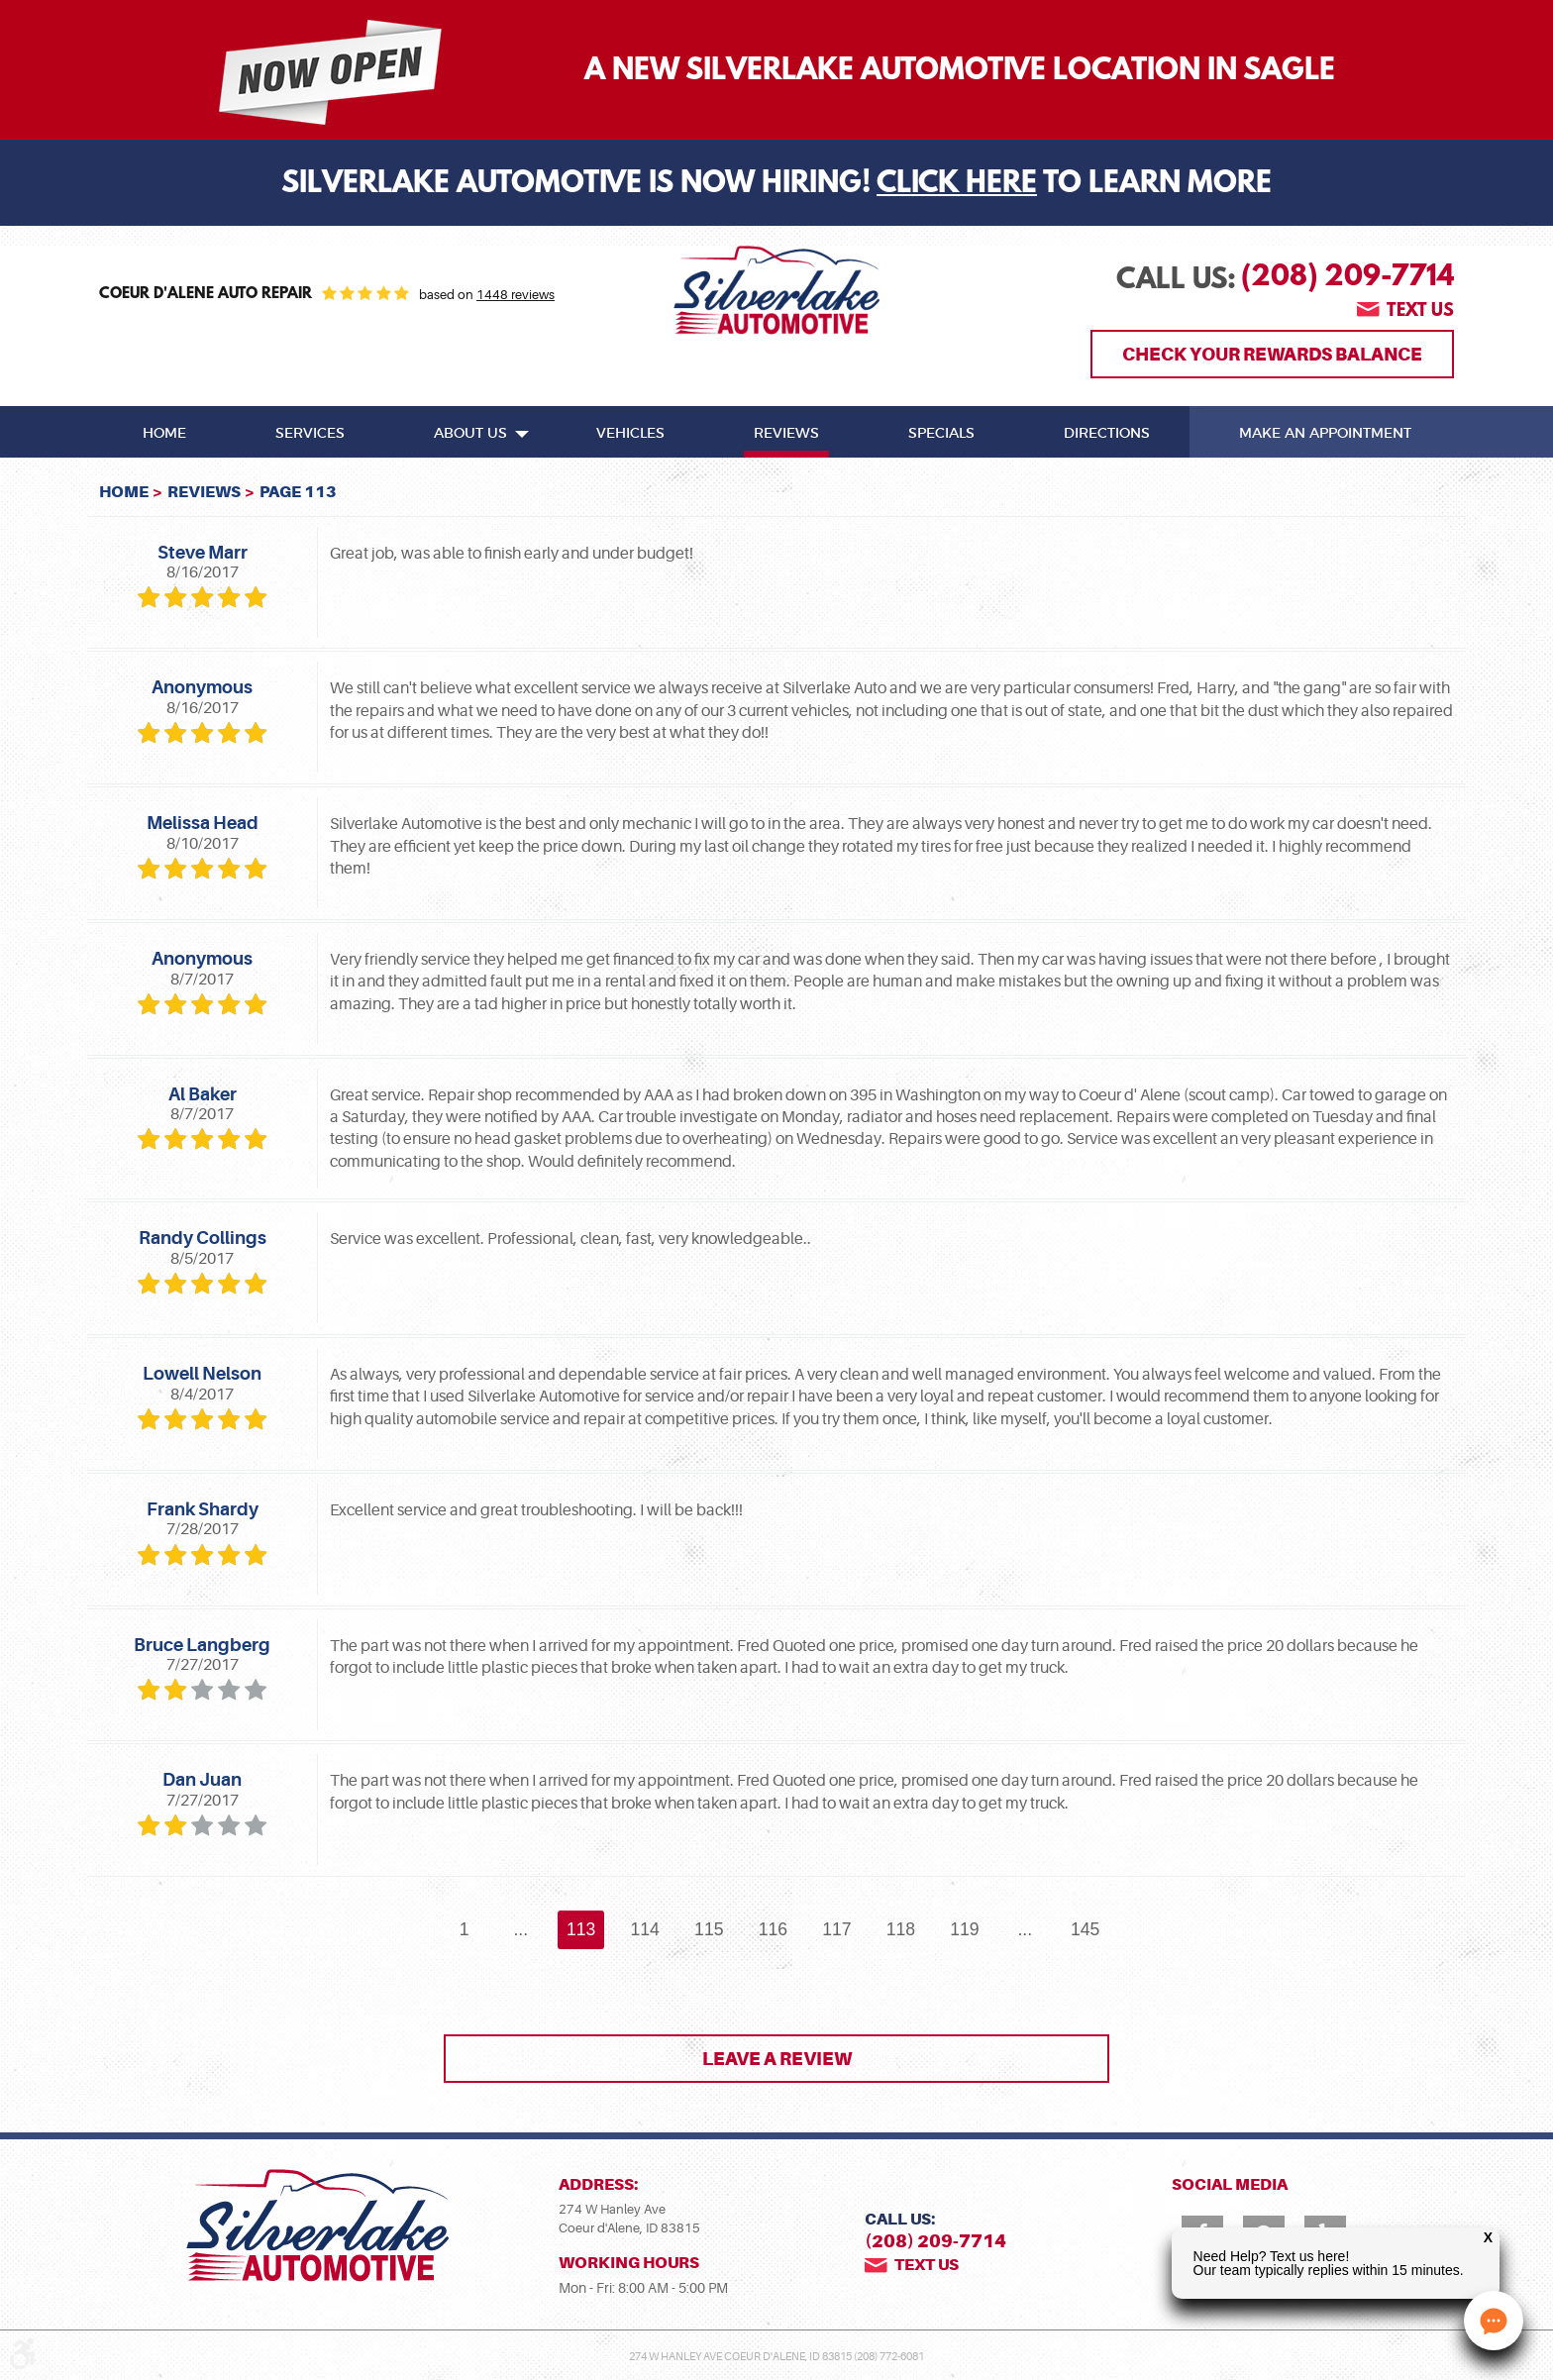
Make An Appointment (1325, 434)
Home (164, 434)
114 (645, 1929)
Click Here (957, 185)
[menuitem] (164, 432)
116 (773, 1929)
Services (310, 434)
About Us (470, 434)
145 (1085, 1929)
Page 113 (298, 491)
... (520, 1929)
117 (836, 1929)
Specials (941, 434)
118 (900, 1929)
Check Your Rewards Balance (1272, 354)
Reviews (786, 434)
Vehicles (630, 434)
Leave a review (777, 2058)
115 (708, 1929)
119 (964, 1929)
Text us (1420, 312)
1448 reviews (515, 294)
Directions (1107, 434)
